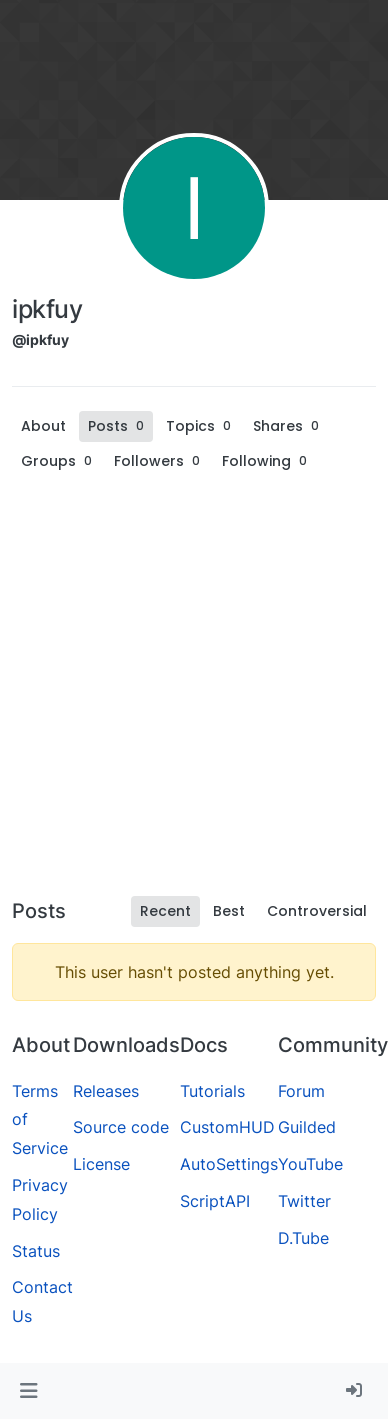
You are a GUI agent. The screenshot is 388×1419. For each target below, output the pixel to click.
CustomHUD (227, 1127)
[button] (28, 1391)
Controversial (317, 911)
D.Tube (303, 1238)
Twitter (304, 1201)
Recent (165, 911)
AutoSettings (229, 1164)
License (101, 1164)
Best (229, 911)
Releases (106, 1091)
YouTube (310, 1164)
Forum (301, 1091)
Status (36, 1251)
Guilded (307, 1127)
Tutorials (212, 1091)
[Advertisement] (187, 690)
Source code (121, 1127)
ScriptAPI (215, 1201)
